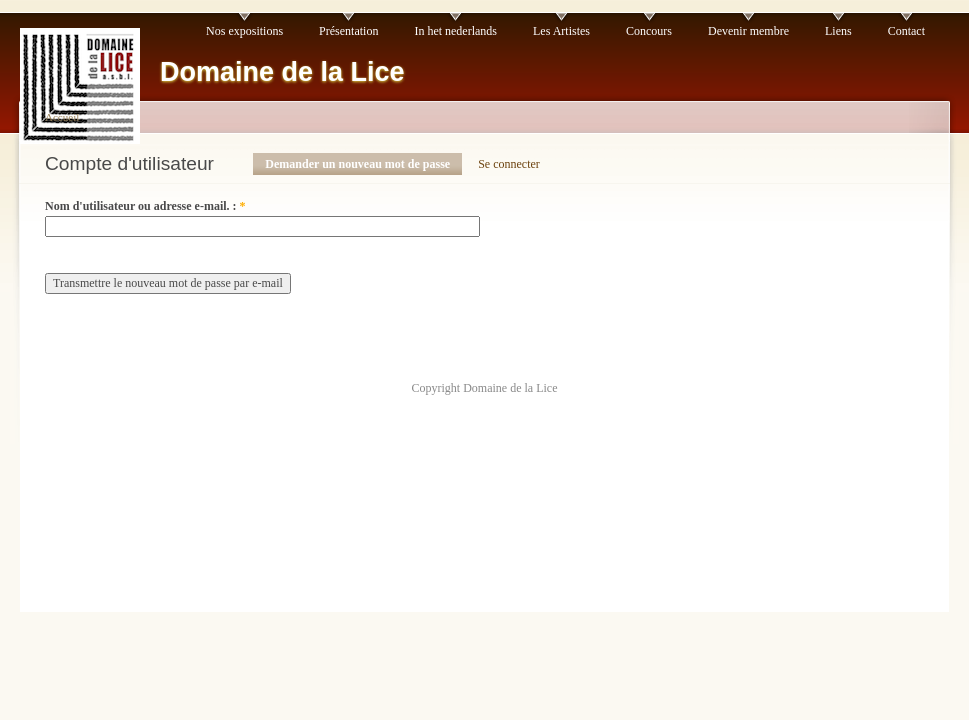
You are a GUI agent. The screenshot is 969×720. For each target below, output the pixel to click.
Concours (649, 31)
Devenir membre (748, 31)
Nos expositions (244, 31)
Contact (906, 31)
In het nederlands (455, 31)
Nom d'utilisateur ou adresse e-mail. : (145, 206)
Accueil (62, 117)
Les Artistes (561, 31)
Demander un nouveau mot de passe (357, 164)
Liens (838, 31)
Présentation (348, 31)
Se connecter (509, 164)
